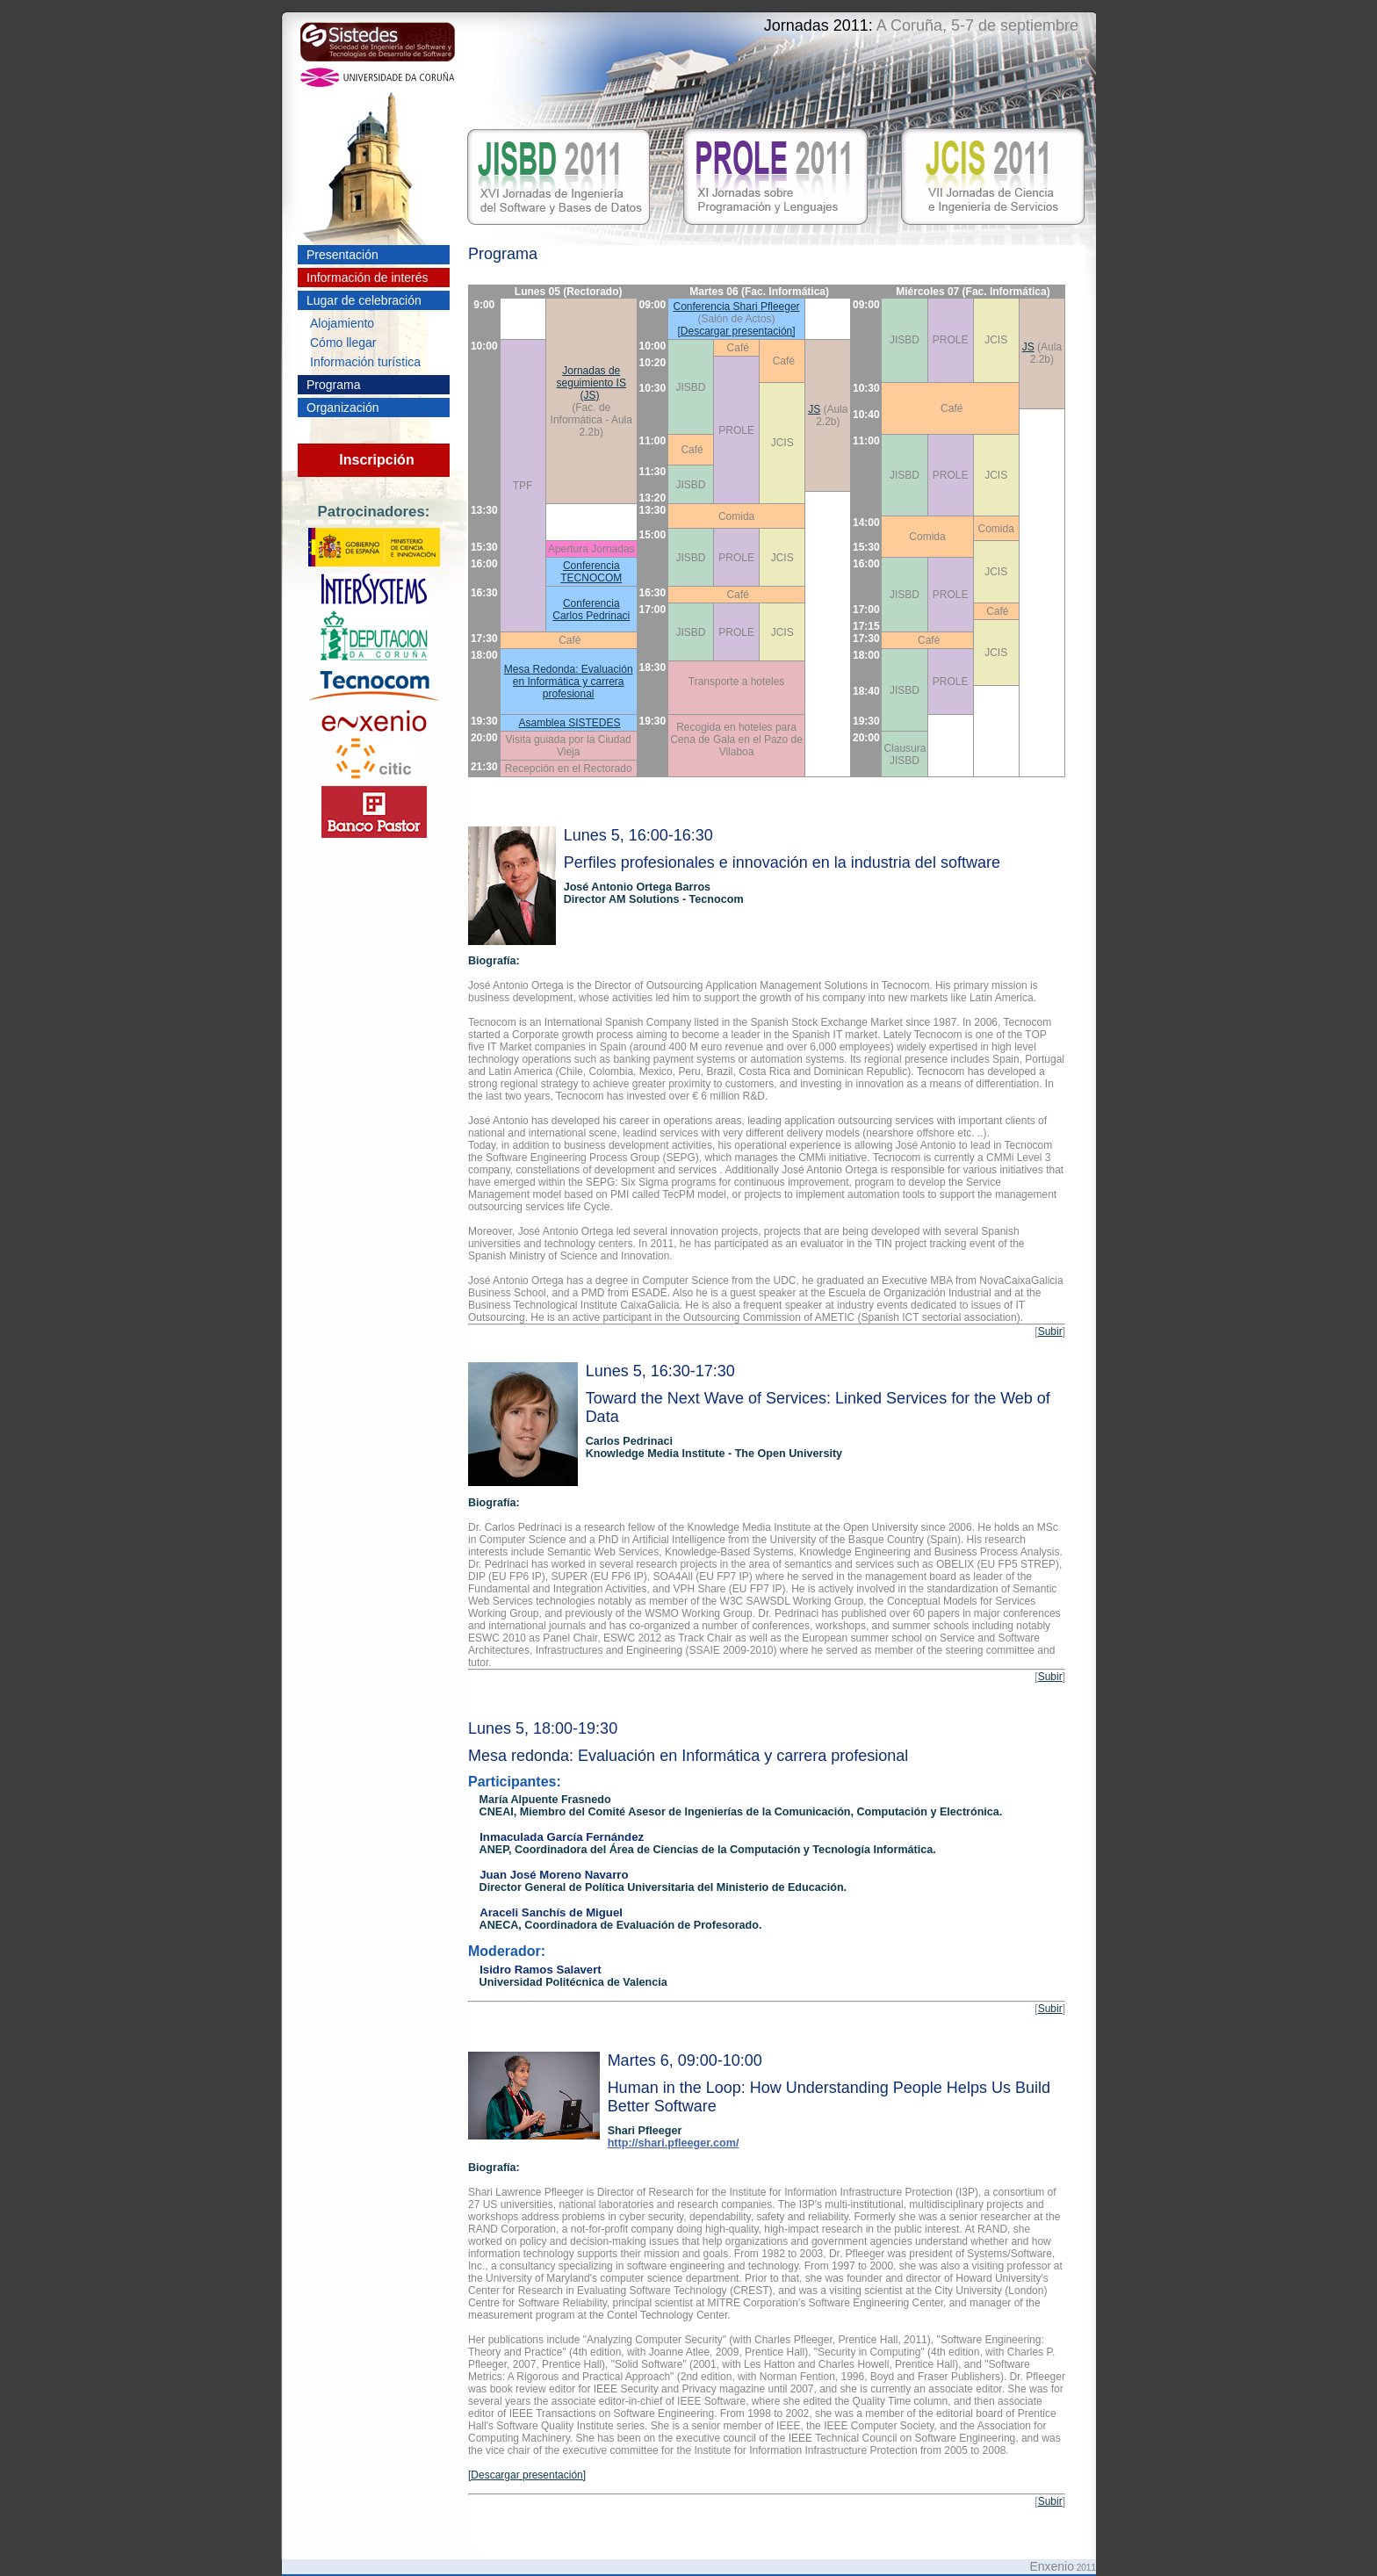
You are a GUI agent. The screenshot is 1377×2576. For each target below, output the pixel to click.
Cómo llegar (343, 343)
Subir (1050, 1331)
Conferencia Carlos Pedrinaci (591, 609)
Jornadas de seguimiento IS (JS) (591, 382)
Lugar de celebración (364, 300)
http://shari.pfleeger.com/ (673, 2143)
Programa (333, 385)
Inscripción (376, 459)
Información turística (365, 362)
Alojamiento (342, 323)
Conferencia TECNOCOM (591, 571)
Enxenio (1051, 2566)
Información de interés (367, 278)
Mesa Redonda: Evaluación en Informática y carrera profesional (568, 681)
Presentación (342, 255)
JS (1028, 347)
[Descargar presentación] (737, 331)
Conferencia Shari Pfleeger (737, 306)
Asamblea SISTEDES (570, 723)
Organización (342, 407)
